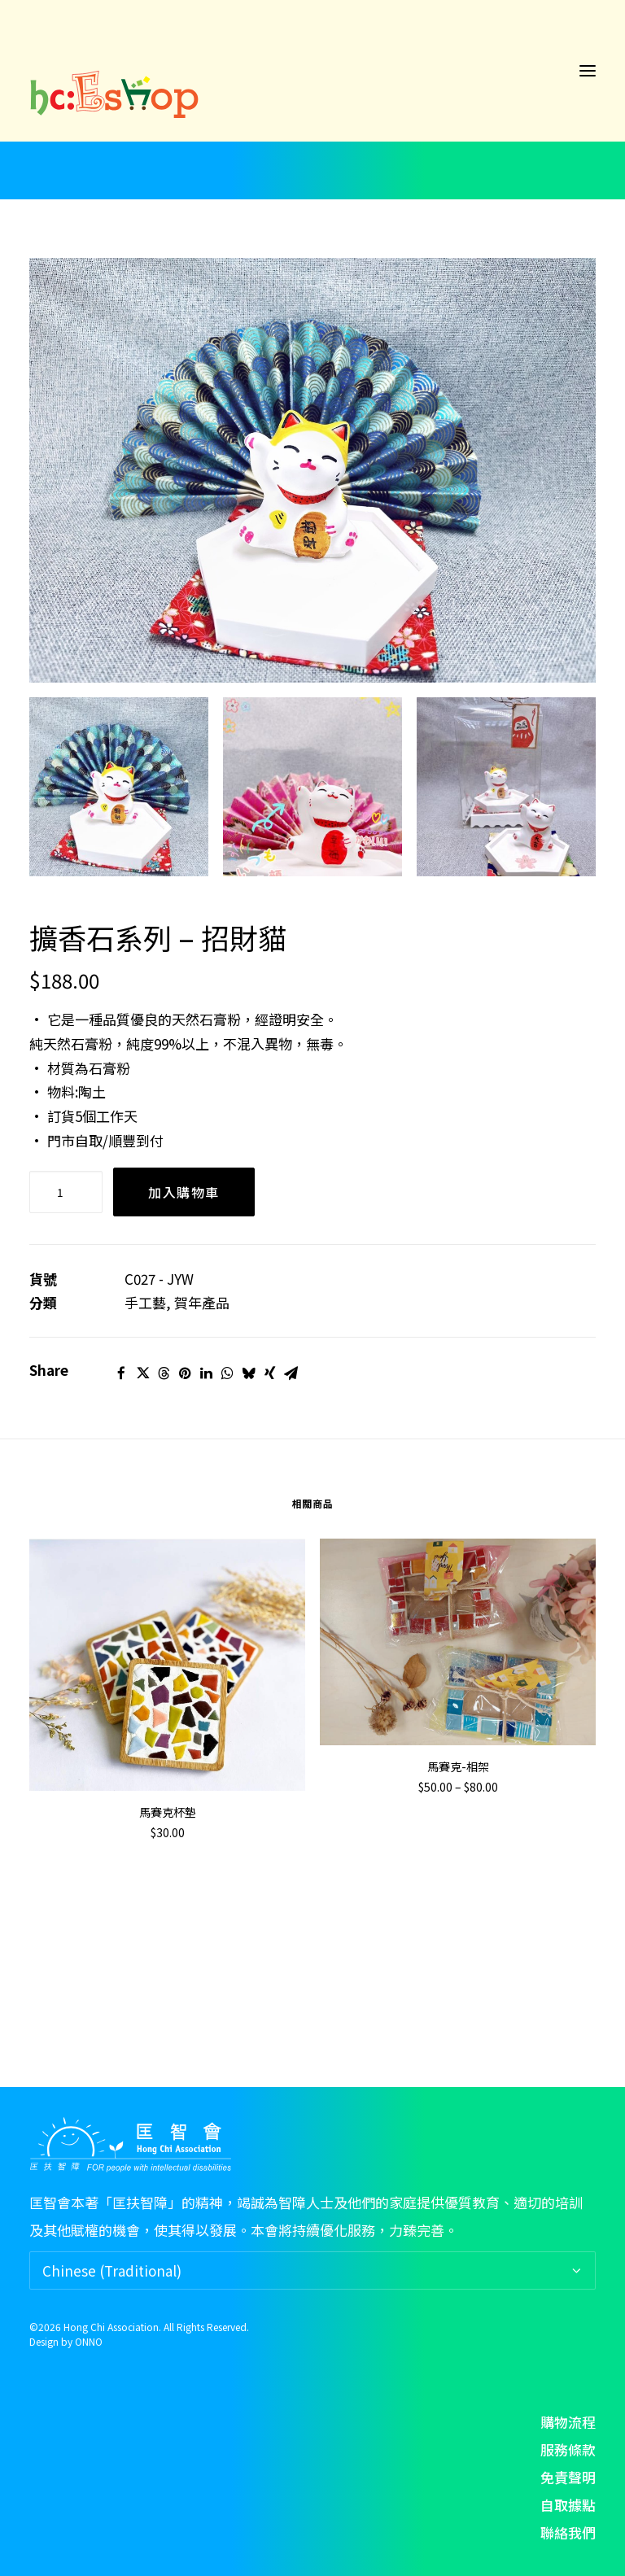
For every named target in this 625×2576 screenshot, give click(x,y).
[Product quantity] (66, 1192)
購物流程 (568, 2422)
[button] (587, 71)
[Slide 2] (312, 787)
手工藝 (145, 1302)
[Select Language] (312, 2270)
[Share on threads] (163, 1373)
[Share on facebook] (121, 1373)
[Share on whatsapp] (227, 1373)
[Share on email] (290, 1373)
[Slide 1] (118, 787)
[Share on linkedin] (206, 1373)
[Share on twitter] (142, 1373)
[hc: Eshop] (312, 71)
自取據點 (568, 2505)
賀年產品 (201, 1302)
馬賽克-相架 (458, 1766)
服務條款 (568, 2449)
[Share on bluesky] (248, 1373)
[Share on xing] (269, 1373)
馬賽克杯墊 (167, 1812)
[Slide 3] (506, 787)
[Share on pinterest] (184, 1373)
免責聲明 (568, 2477)
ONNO (89, 2341)
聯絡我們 (568, 2532)
